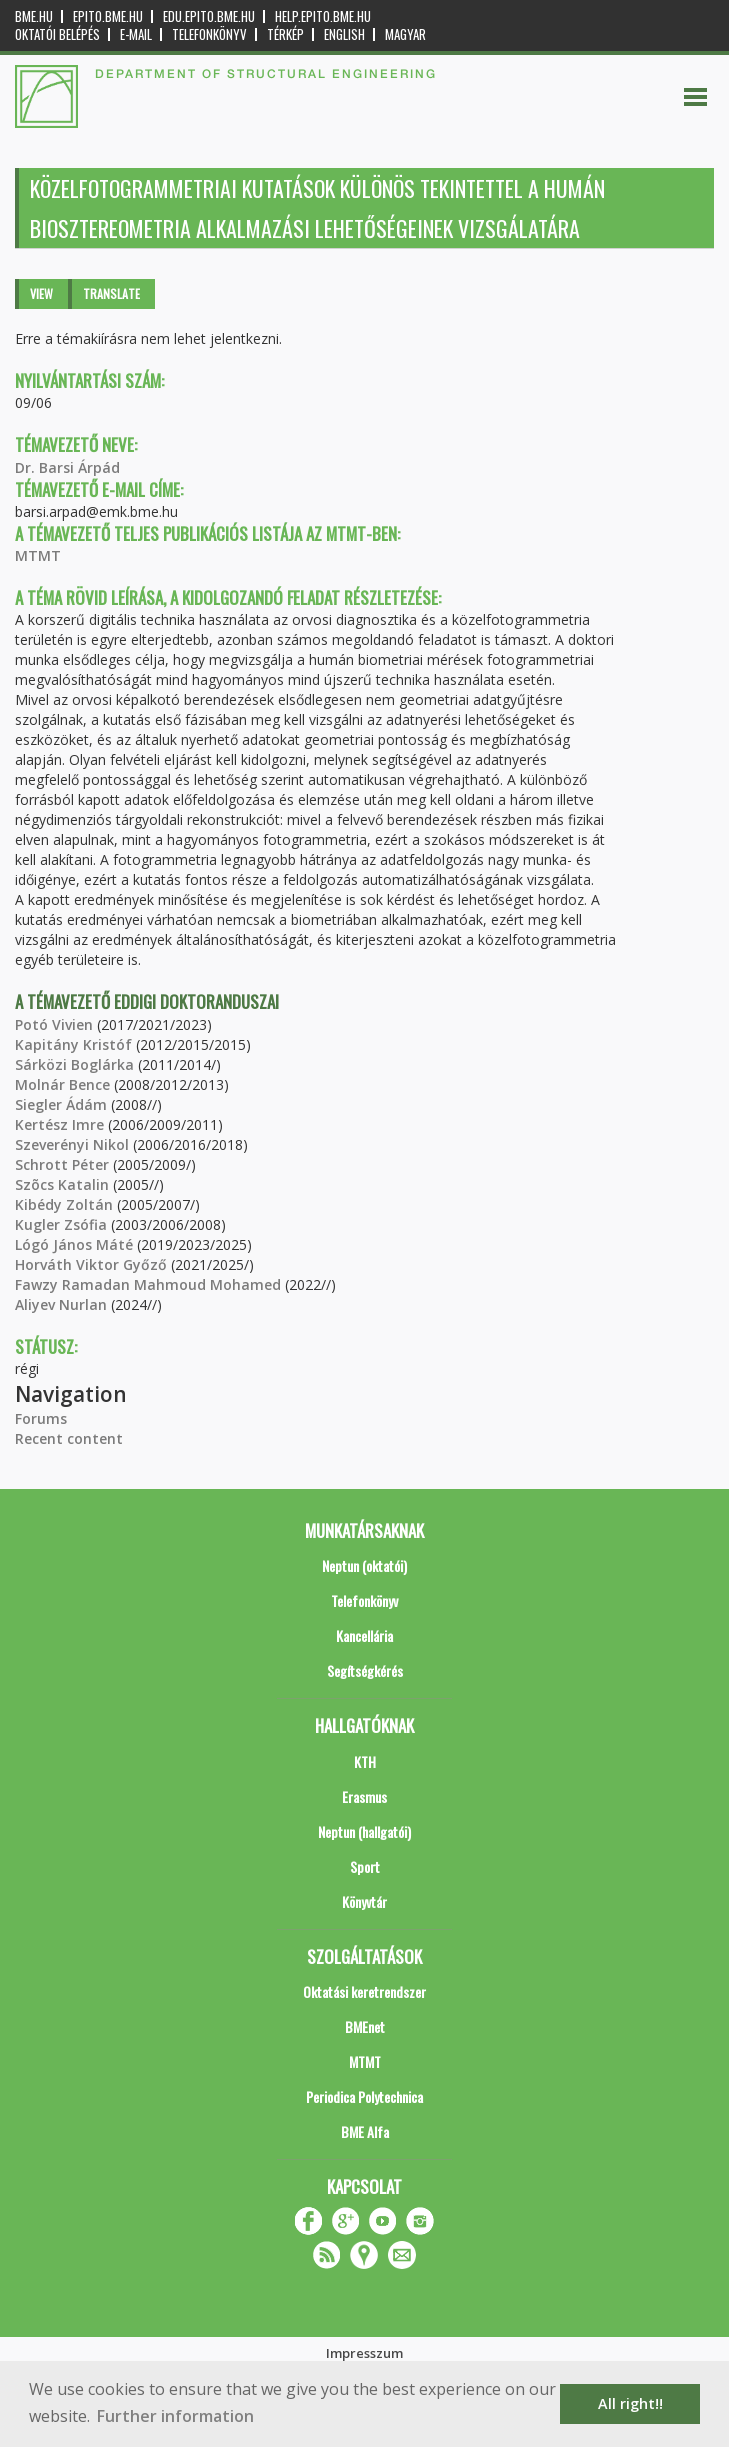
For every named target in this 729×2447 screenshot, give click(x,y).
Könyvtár (364, 1901)
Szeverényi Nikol (72, 1144)
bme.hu (34, 16)
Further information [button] (175, 2416)
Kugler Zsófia (61, 1224)
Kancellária (364, 1635)
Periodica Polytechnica (364, 2096)
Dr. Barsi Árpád (67, 467)
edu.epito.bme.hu (209, 16)
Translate (111, 293)
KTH (365, 1761)
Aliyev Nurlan (61, 1304)
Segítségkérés (365, 1670)
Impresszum (364, 2353)
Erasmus (364, 1796)
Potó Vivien (54, 1024)
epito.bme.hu (108, 16)
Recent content (69, 1438)
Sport (365, 1866)
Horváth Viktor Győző (91, 1264)
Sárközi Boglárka (74, 1064)
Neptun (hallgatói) (364, 1831)
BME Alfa (365, 2131)
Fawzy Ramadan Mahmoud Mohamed (148, 1284)
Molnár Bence (62, 1084)
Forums (41, 1418)
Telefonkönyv (209, 34)
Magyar (405, 34)
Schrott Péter (62, 1164)
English (344, 34)
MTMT (38, 555)
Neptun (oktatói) (364, 1565)
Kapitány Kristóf (73, 1044)
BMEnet (365, 2026)
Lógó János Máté (74, 1244)
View (41, 293)
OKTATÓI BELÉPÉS (57, 34)
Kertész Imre (59, 1124)
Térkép (285, 34)
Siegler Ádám (61, 1104)
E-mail (136, 34)
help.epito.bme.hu (323, 16)
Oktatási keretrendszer (364, 1991)
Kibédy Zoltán (64, 1204)
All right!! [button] (630, 2403)
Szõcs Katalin (62, 1184)
